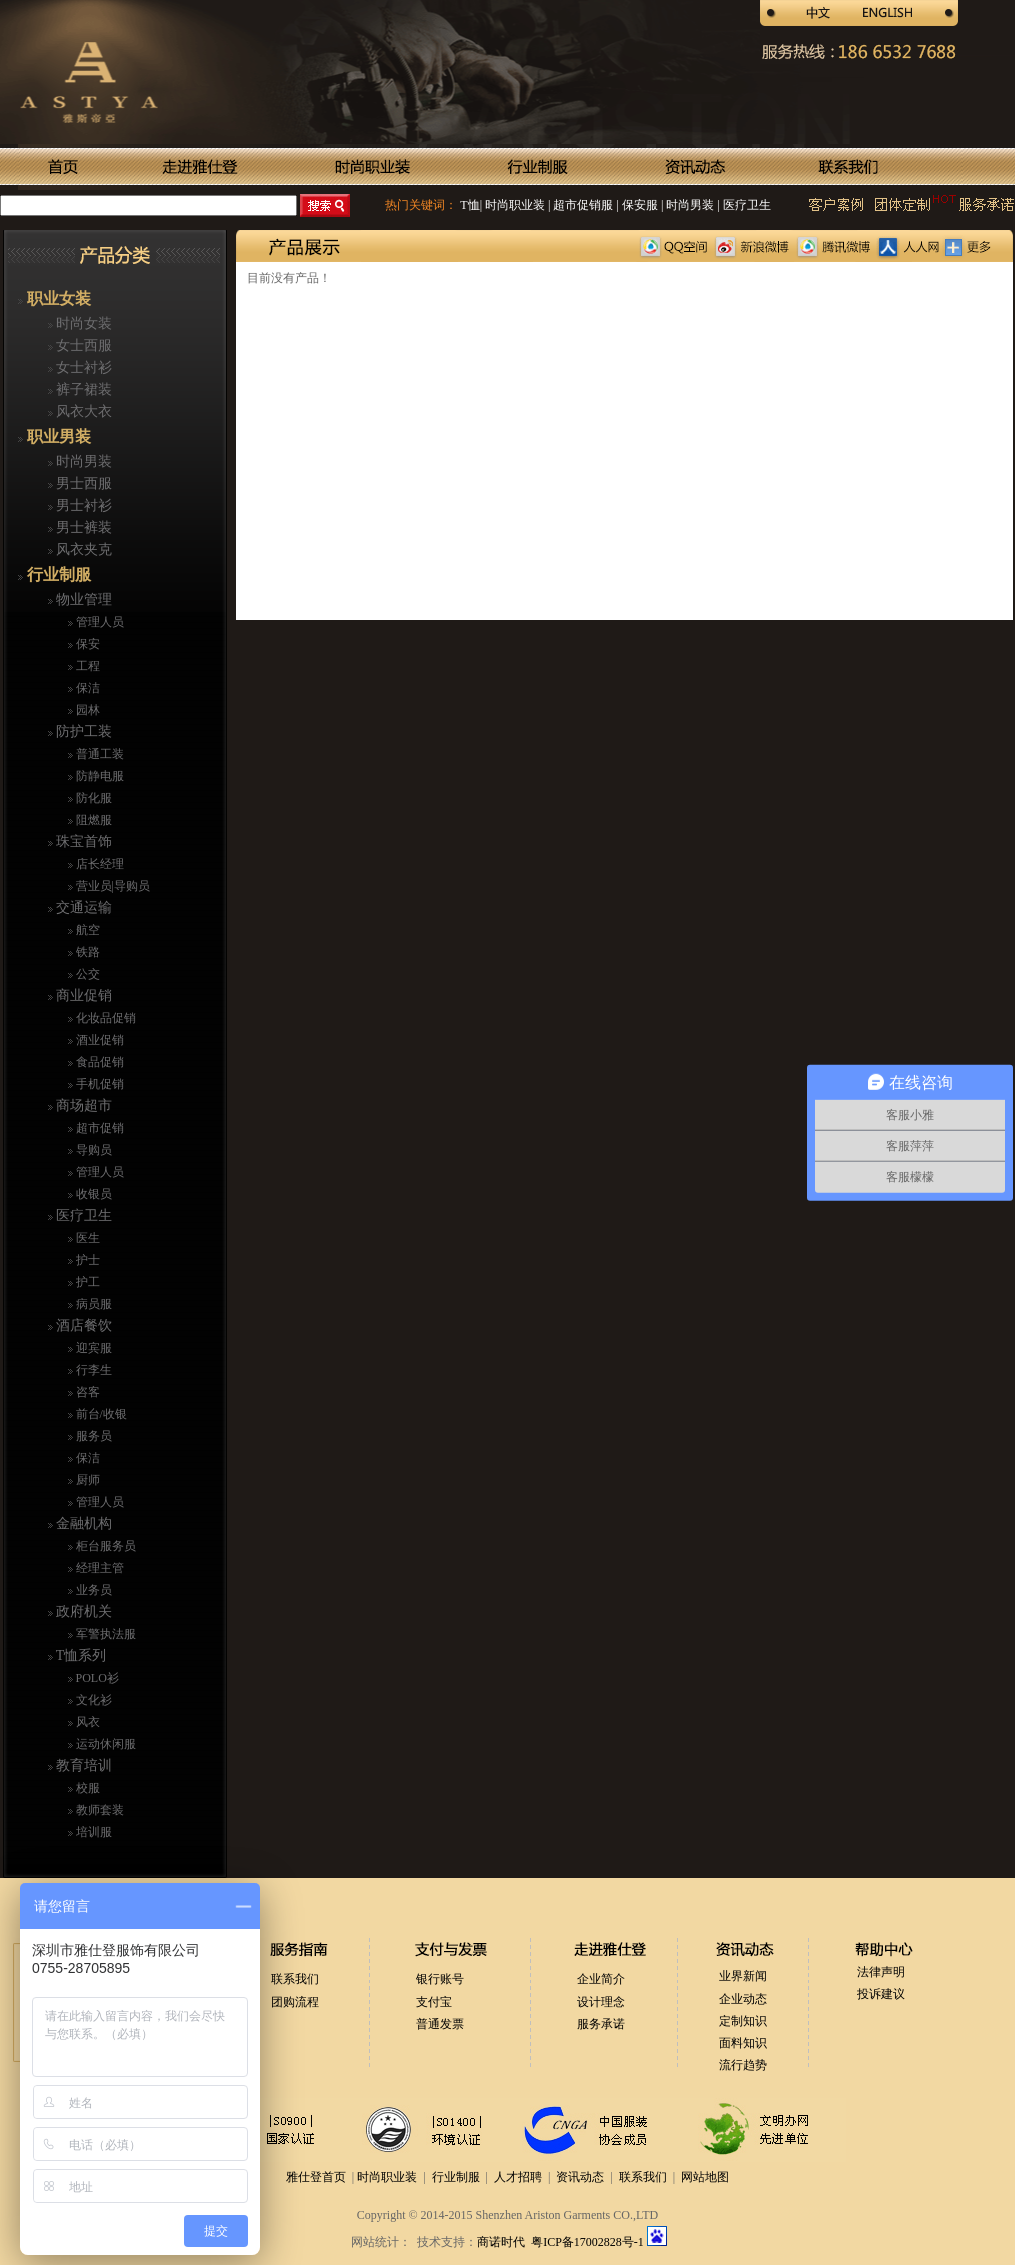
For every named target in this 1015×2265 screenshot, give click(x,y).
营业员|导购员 (111, 886)
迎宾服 (92, 1348)
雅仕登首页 (316, 2177)
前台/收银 (100, 1414)
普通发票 (440, 2024)
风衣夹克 (83, 549)
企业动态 (743, 1999)
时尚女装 (83, 323)
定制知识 (743, 2021)
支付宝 (434, 2002)
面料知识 (743, 2043)
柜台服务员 (104, 1546)
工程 (86, 666)
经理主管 (98, 1568)
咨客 (86, 1392)
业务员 (92, 1590)
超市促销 (98, 1128)
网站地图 (705, 2177)
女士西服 (83, 345)
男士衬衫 (83, 505)
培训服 (92, 1832)
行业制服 (57, 574)
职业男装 (57, 436)
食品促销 (98, 1062)
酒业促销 (98, 1040)
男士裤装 (83, 527)
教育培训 (83, 1765)
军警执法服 (104, 1634)
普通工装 (98, 754)
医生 (86, 1238)
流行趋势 (743, 2065)
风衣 (86, 1722)
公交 (86, 974)
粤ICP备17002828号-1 (589, 2242)
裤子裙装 (83, 389)
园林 (86, 710)
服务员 (92, 1436)
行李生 (92, 1370)
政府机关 (83, 1611)
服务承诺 (601, 2024)
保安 (86, 644)
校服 (86, 1788)
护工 (86, 1282)
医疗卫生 (745, 205)
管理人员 (98, 622)
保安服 (638, 205)
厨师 (86, 1480)
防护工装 (83, 731)
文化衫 (92, 1700)
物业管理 (83, 599)
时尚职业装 (515, 205)
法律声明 (881, 1972)
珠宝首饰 (83, 841)
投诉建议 (881, 1994)
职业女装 (57, 298)
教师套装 (98, 1810)
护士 (86, 1260)
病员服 (92, 1304)
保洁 (86, 688)
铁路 (86, 952)
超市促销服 (581, 205)
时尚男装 (688, 205)
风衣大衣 (83, 411)
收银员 (92, 1194)
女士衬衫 (83, 367)
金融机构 (83, 1523)
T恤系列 (80, 1655)
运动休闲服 (104, 1744)
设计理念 (601, 2002)
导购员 (92, 1150)
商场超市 (83, 1105)
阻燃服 (92, 820)
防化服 (92, 798)
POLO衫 (96, 1678)
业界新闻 (743, 1976)
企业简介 (601, 1979)
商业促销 (83, 995)
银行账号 (440, 1979)
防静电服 (98, 776)
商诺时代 (501, 2242)
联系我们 (295, 1979)
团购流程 (295, 2002)
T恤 (469, 205)
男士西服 (83, 483)
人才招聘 (518, 2177)
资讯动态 (580, 2177)
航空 (86, 930)
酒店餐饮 (83, 1325)
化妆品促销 (104, 1018)
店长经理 (98, 864)
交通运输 (83, 907)
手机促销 (98, 1084)
